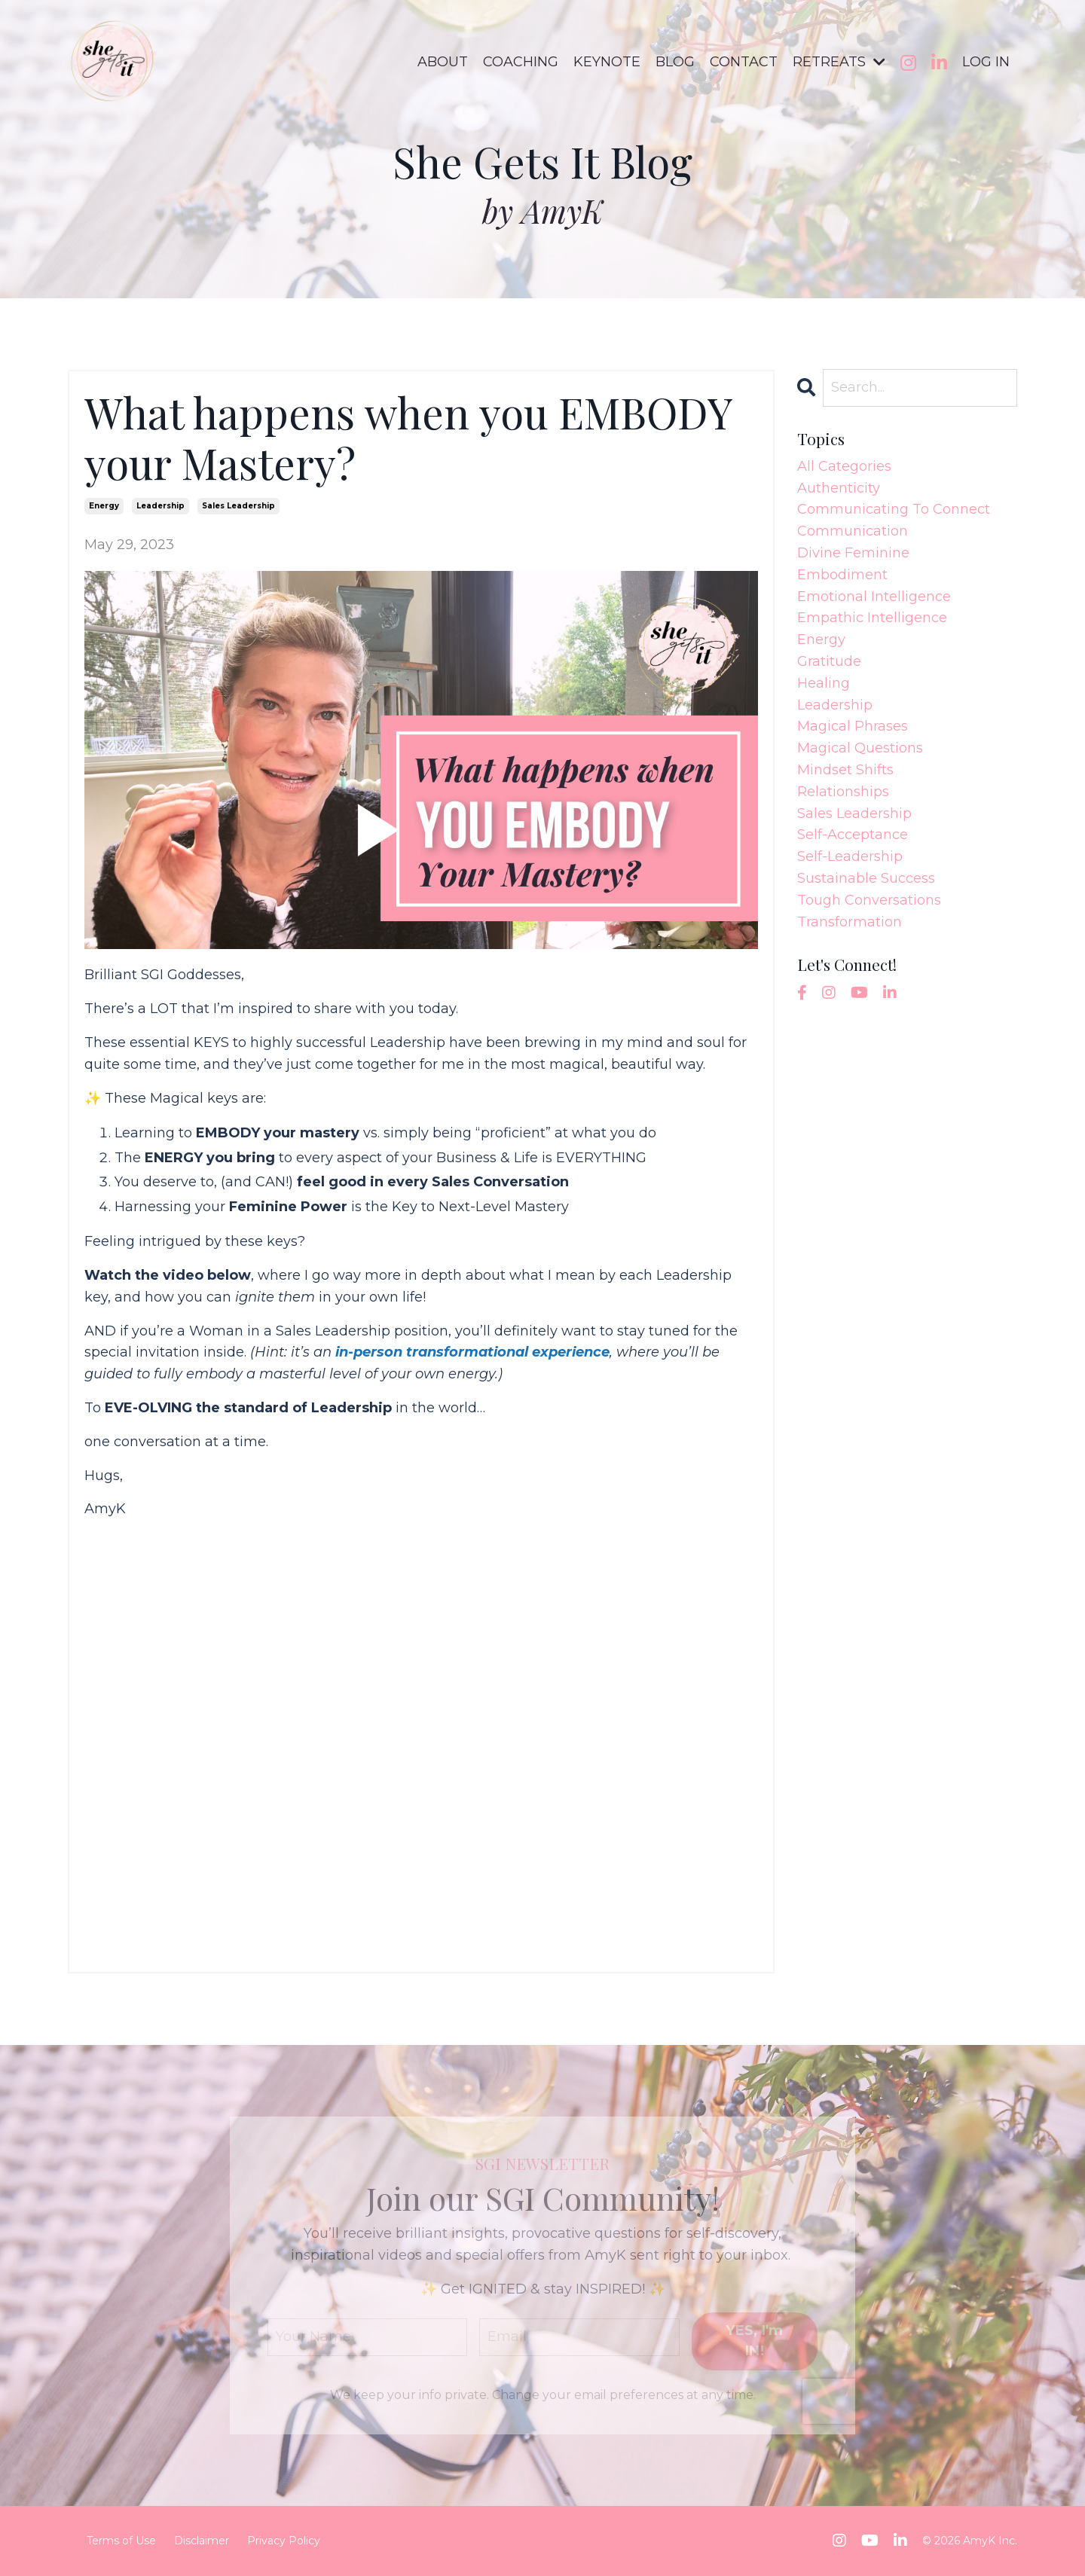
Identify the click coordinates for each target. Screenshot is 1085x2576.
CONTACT (744, 61)
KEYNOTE (606, 61)
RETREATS (839, 61)
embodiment (842, 574)
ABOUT (442, 61)
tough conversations (869, 900)
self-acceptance (852, 834)
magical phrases (852, 726)
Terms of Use (121, 2540)
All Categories (844, 466)
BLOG (675, 61)
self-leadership (850, 856)
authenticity (838, 488)
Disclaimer (201, 2540)
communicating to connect (893, 509)
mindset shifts (845, 770)
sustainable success (866, 878)
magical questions (860, 748)
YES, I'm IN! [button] (754, 2340)
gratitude (829, 661)
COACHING (520, 61)
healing (823, 683)
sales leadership (238, 506)
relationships (843, 791)
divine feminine (853, 553)
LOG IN (986, 61)
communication (852, 531)
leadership (160, 506)
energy (104, 506)
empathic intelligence (872, 617)
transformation (849, 922)
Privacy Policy (283, 2540)
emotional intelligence (874, 596)
